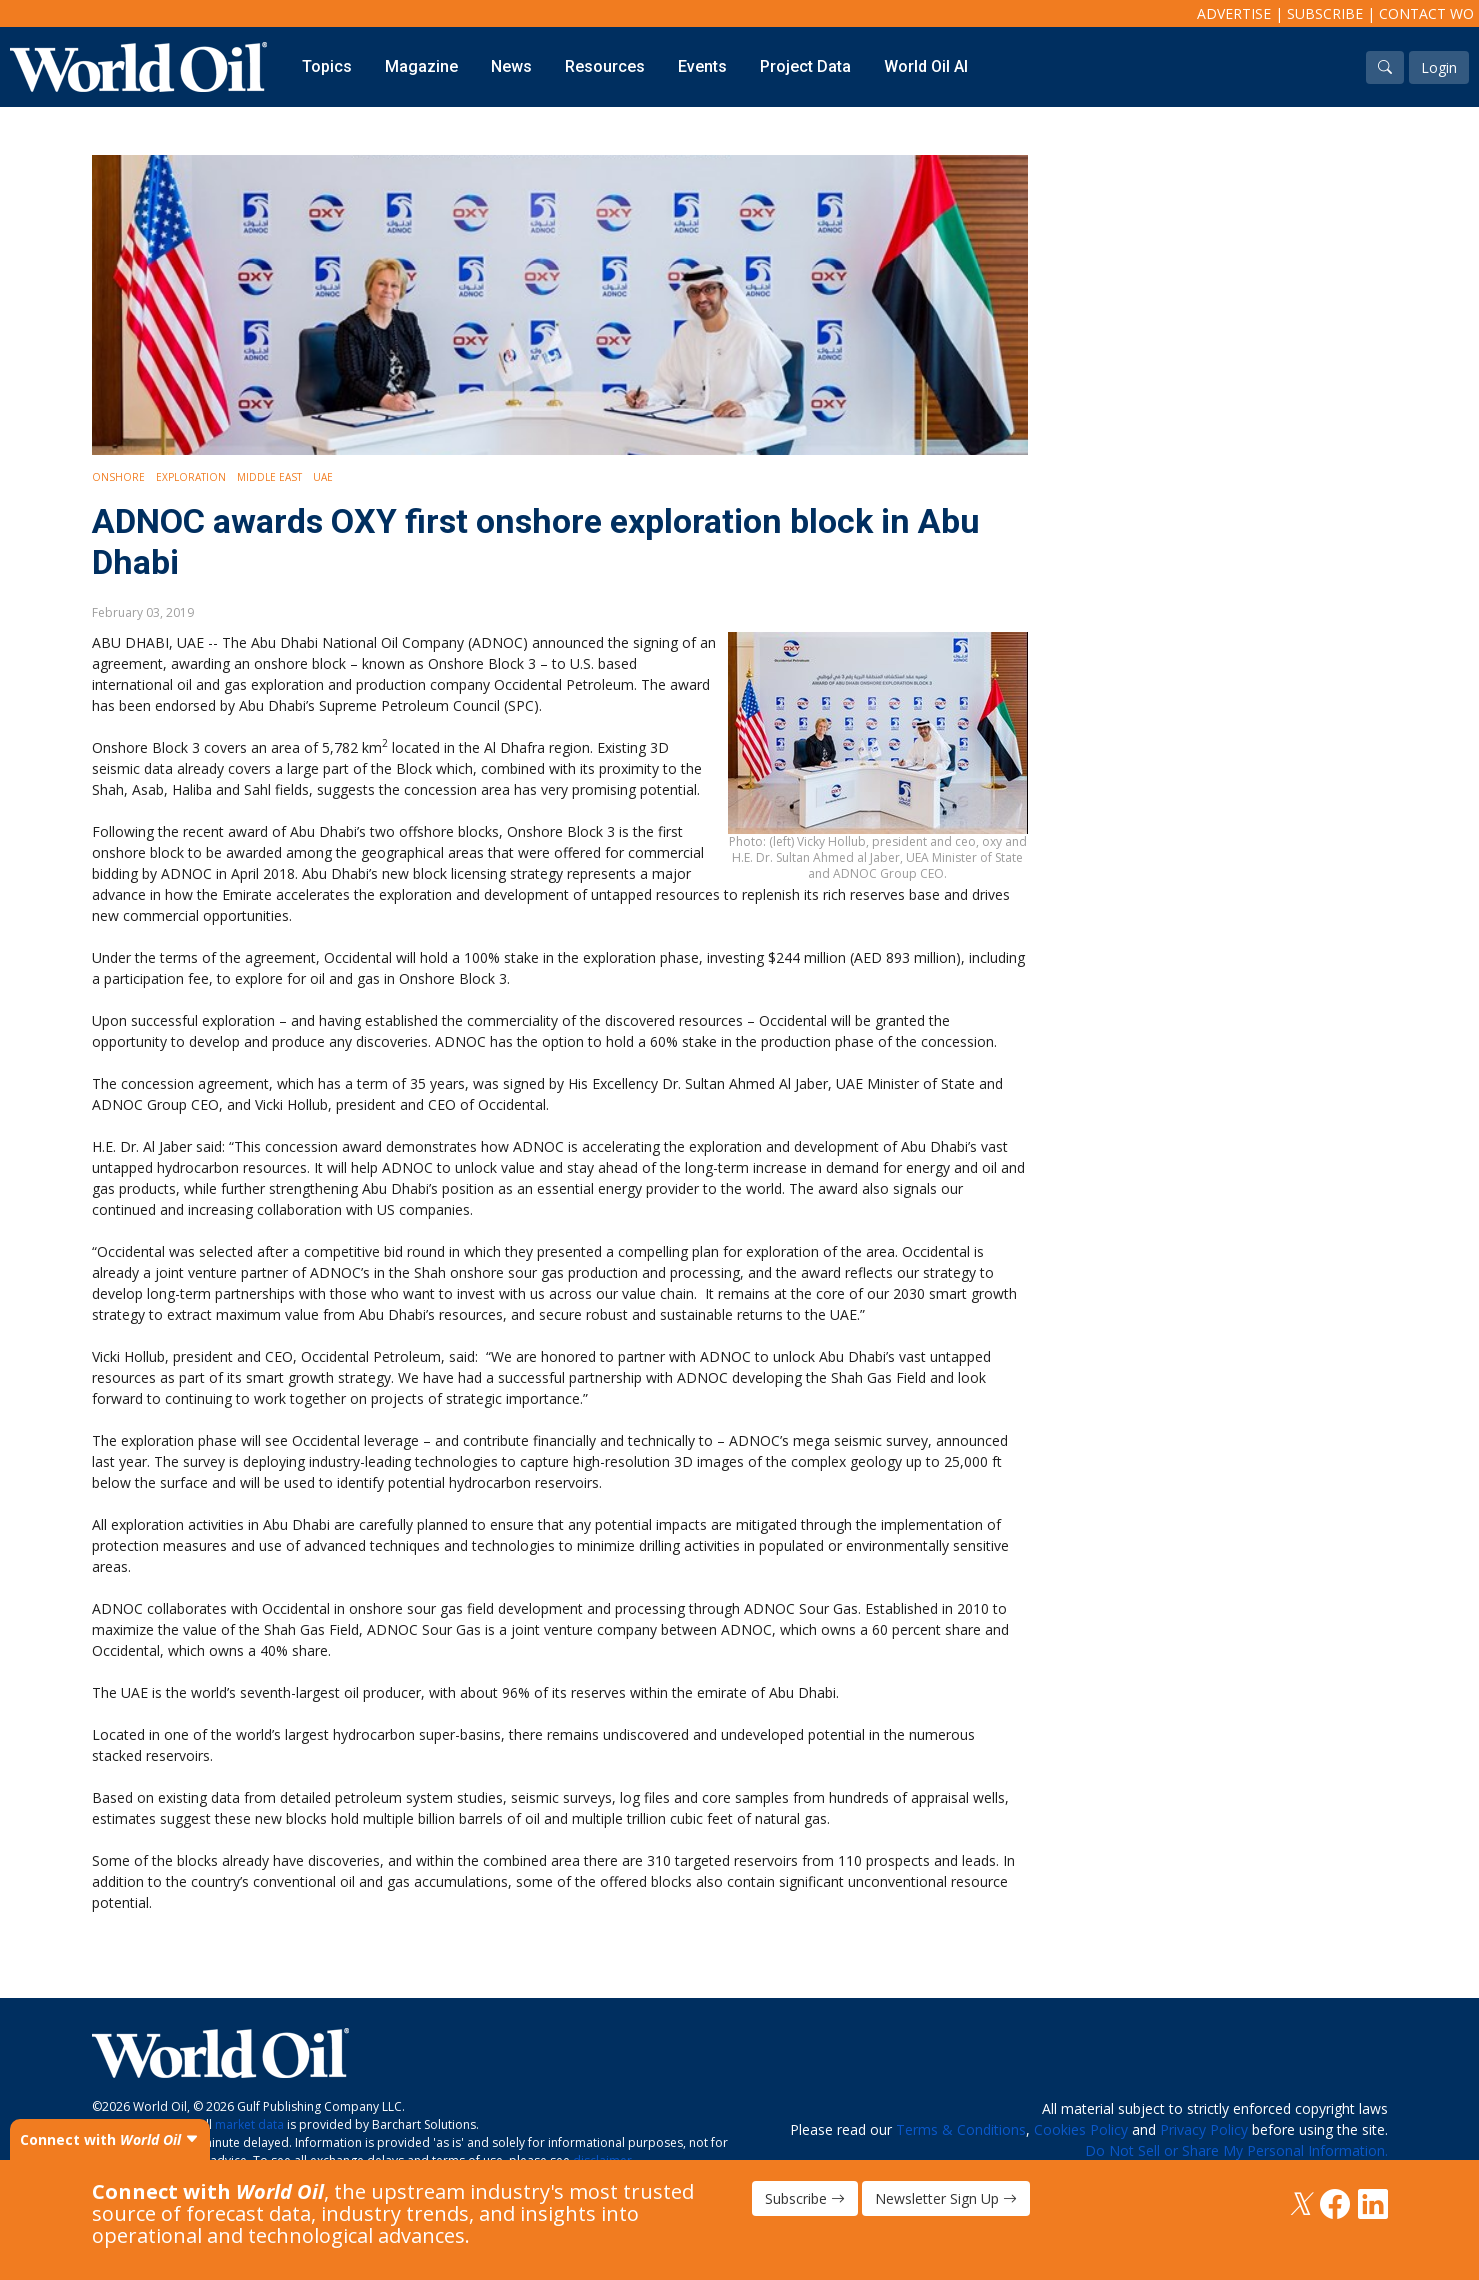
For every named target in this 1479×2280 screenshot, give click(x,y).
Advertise (1234, 13)
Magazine (421, 66)
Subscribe (1325, 13)
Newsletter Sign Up (946, 2198)
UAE (323, 477)
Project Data (805, 66)
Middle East (269, 477)
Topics (327, 66)
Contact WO (1426, 13)
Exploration (191, 477)
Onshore (118, 477)
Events (702, 66)
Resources (605, 66)
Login (1439, 67)
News (511, 66)
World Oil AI (926, 66)
